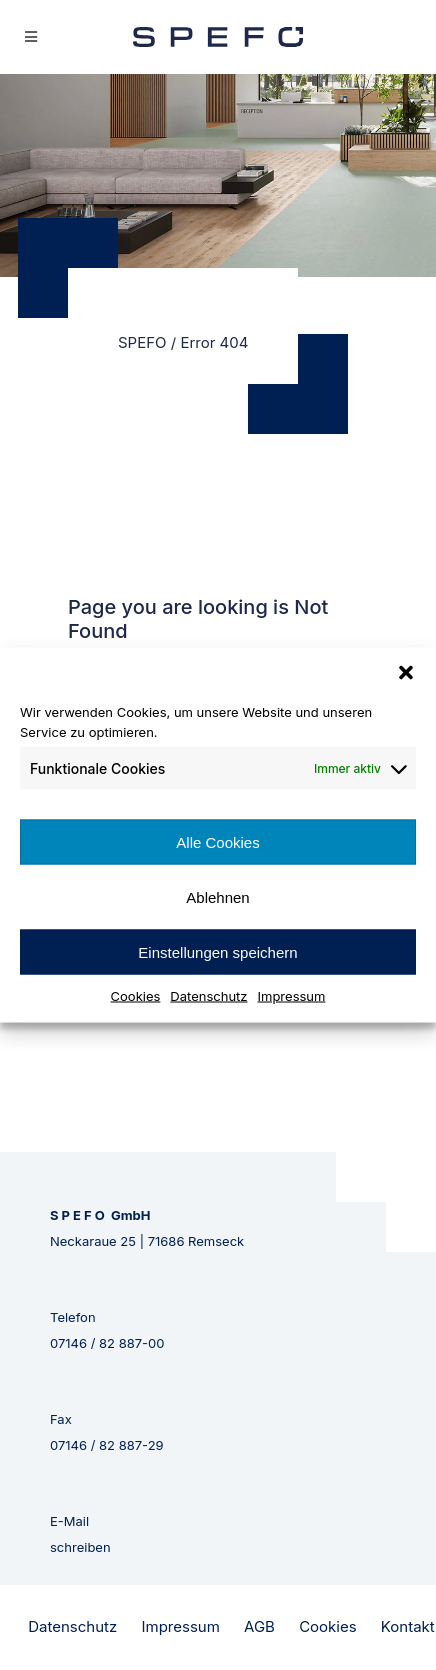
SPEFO (142, 342)
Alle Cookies (217, 841)
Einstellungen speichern (217, 951)
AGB (259, 1626)
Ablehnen (217, 896)
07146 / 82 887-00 (107, 1343)
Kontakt (408, 1626)
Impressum (292, 996)
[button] (406, 673)
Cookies (136, 996)
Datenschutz (208, 996)
